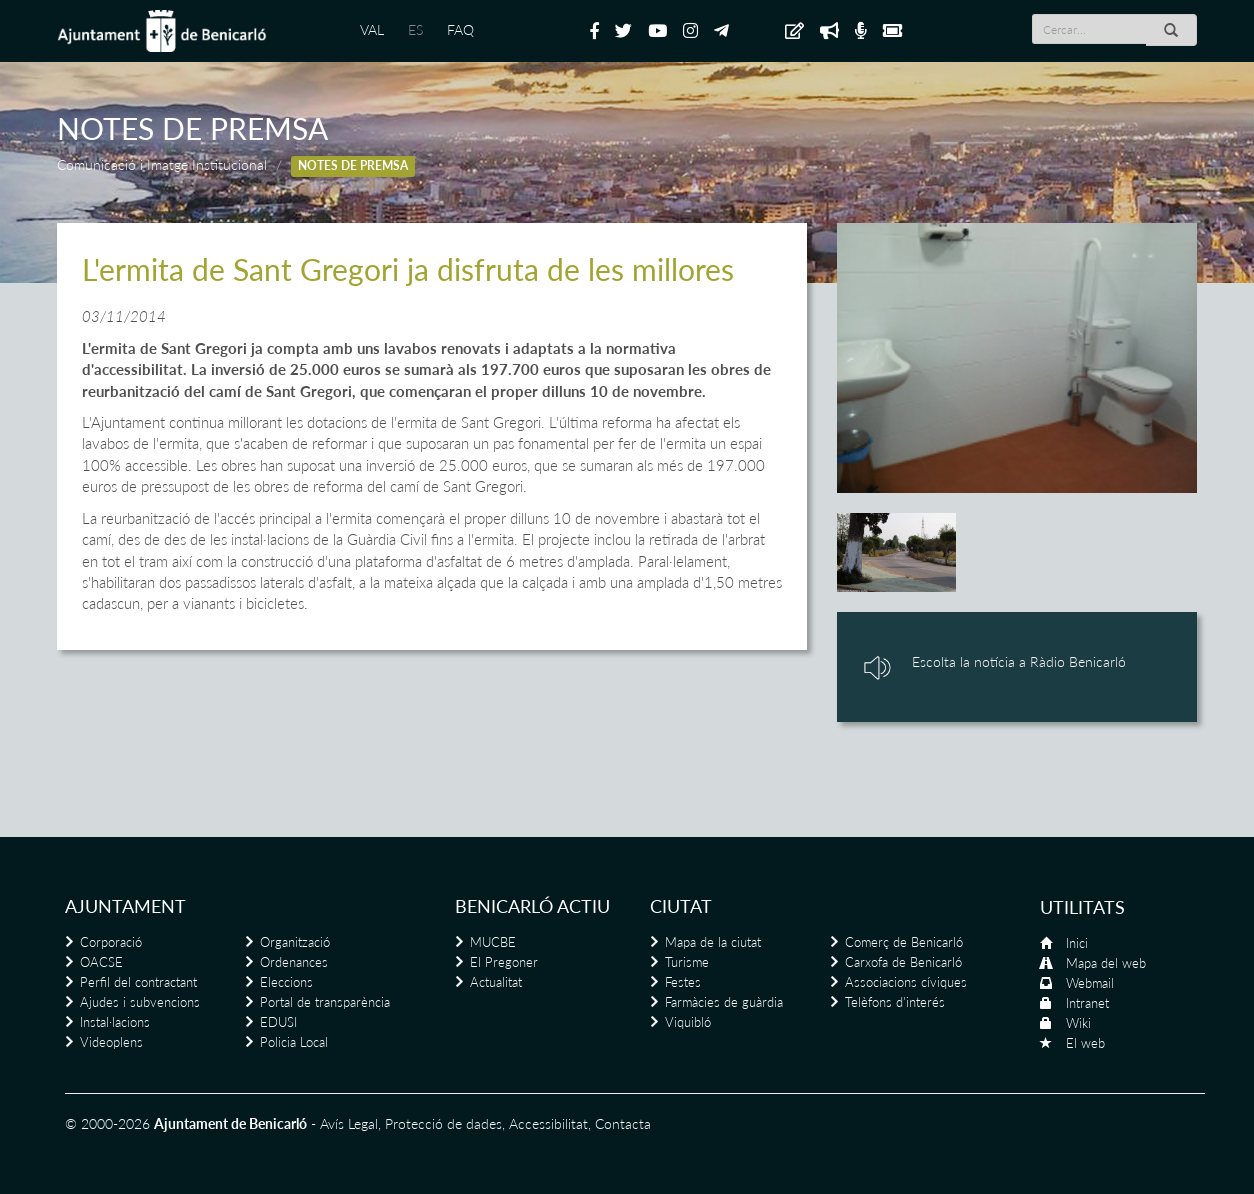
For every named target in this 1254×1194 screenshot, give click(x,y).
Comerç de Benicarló (904, 942)
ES (415, 29)
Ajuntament (125, 906)
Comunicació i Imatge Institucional (162, 164)
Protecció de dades (443, 1123)
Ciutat (681, 906)
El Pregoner (504, 962)
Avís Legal (349, 1123)
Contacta (623, 1123)
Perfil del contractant (138, 982)
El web (1085, 1043)
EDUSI (278, 1022)
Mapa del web (1106, 963)
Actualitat (496, 982)
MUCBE (493, 942)
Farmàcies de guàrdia (724, 1002)
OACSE (101, 962)
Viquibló (688, 1022)
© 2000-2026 (107, 1123)
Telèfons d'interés (895, 1002)
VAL (372, 29)
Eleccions (286, 982)
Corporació (111, 942)
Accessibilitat (548, 1123)
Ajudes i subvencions (140, 1002)
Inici (1077, 943)
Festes (683, 982)
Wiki (1078, 1023)
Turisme (687, 962)
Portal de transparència (325, 1002)
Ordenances (294, 962)
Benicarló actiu (532, 906)
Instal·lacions (115, 1022)
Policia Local (294, 1042)
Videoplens (111, 1042)
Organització (295, 942)
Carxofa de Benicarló (903, 962)
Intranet (1087, 1003)
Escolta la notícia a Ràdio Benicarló (1019, 661)
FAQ (460, 29)
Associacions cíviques (906, 982)
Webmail (1090, 983)
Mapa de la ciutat (713, 942)
